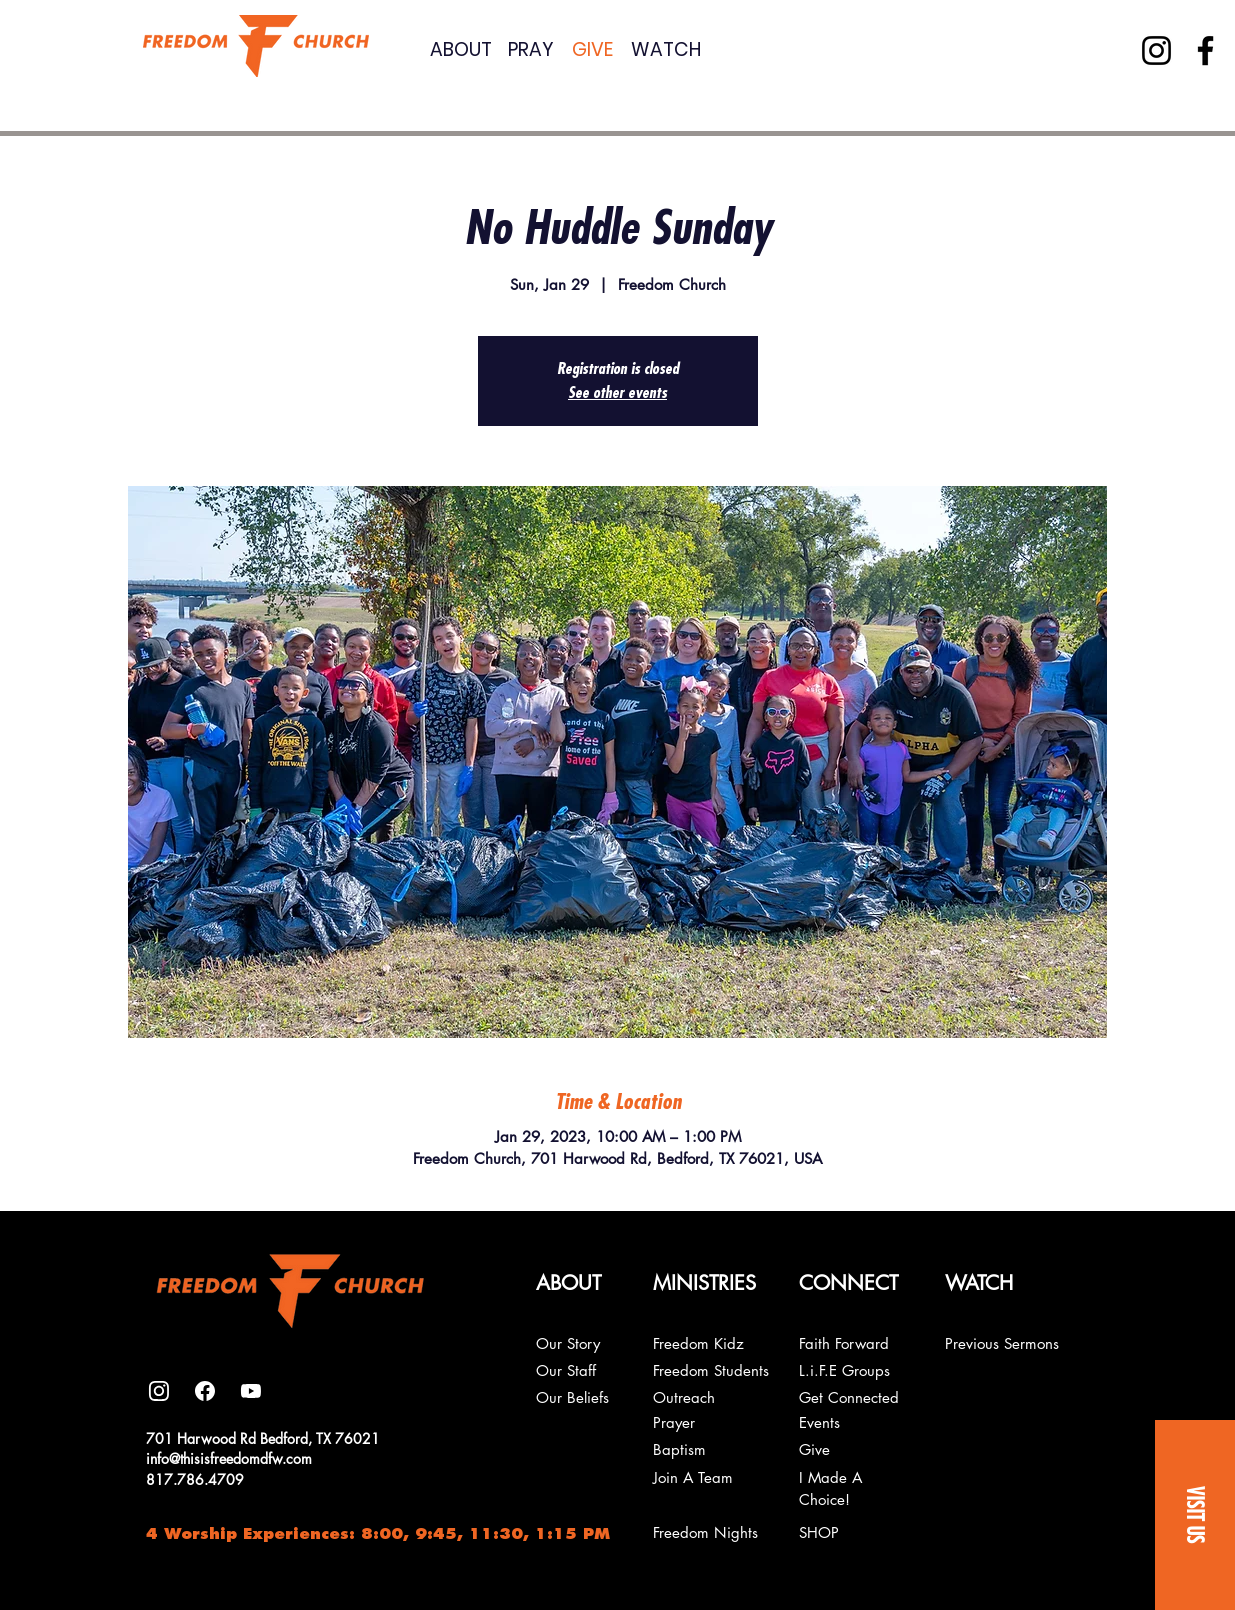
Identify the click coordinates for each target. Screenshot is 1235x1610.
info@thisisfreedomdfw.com (229, 1458)
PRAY (531, 49)
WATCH (666, 49)
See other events (617, 393)
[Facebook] (1205, 50)
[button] (1195, 1515)
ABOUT (461, 49)
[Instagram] (1156, 50)
